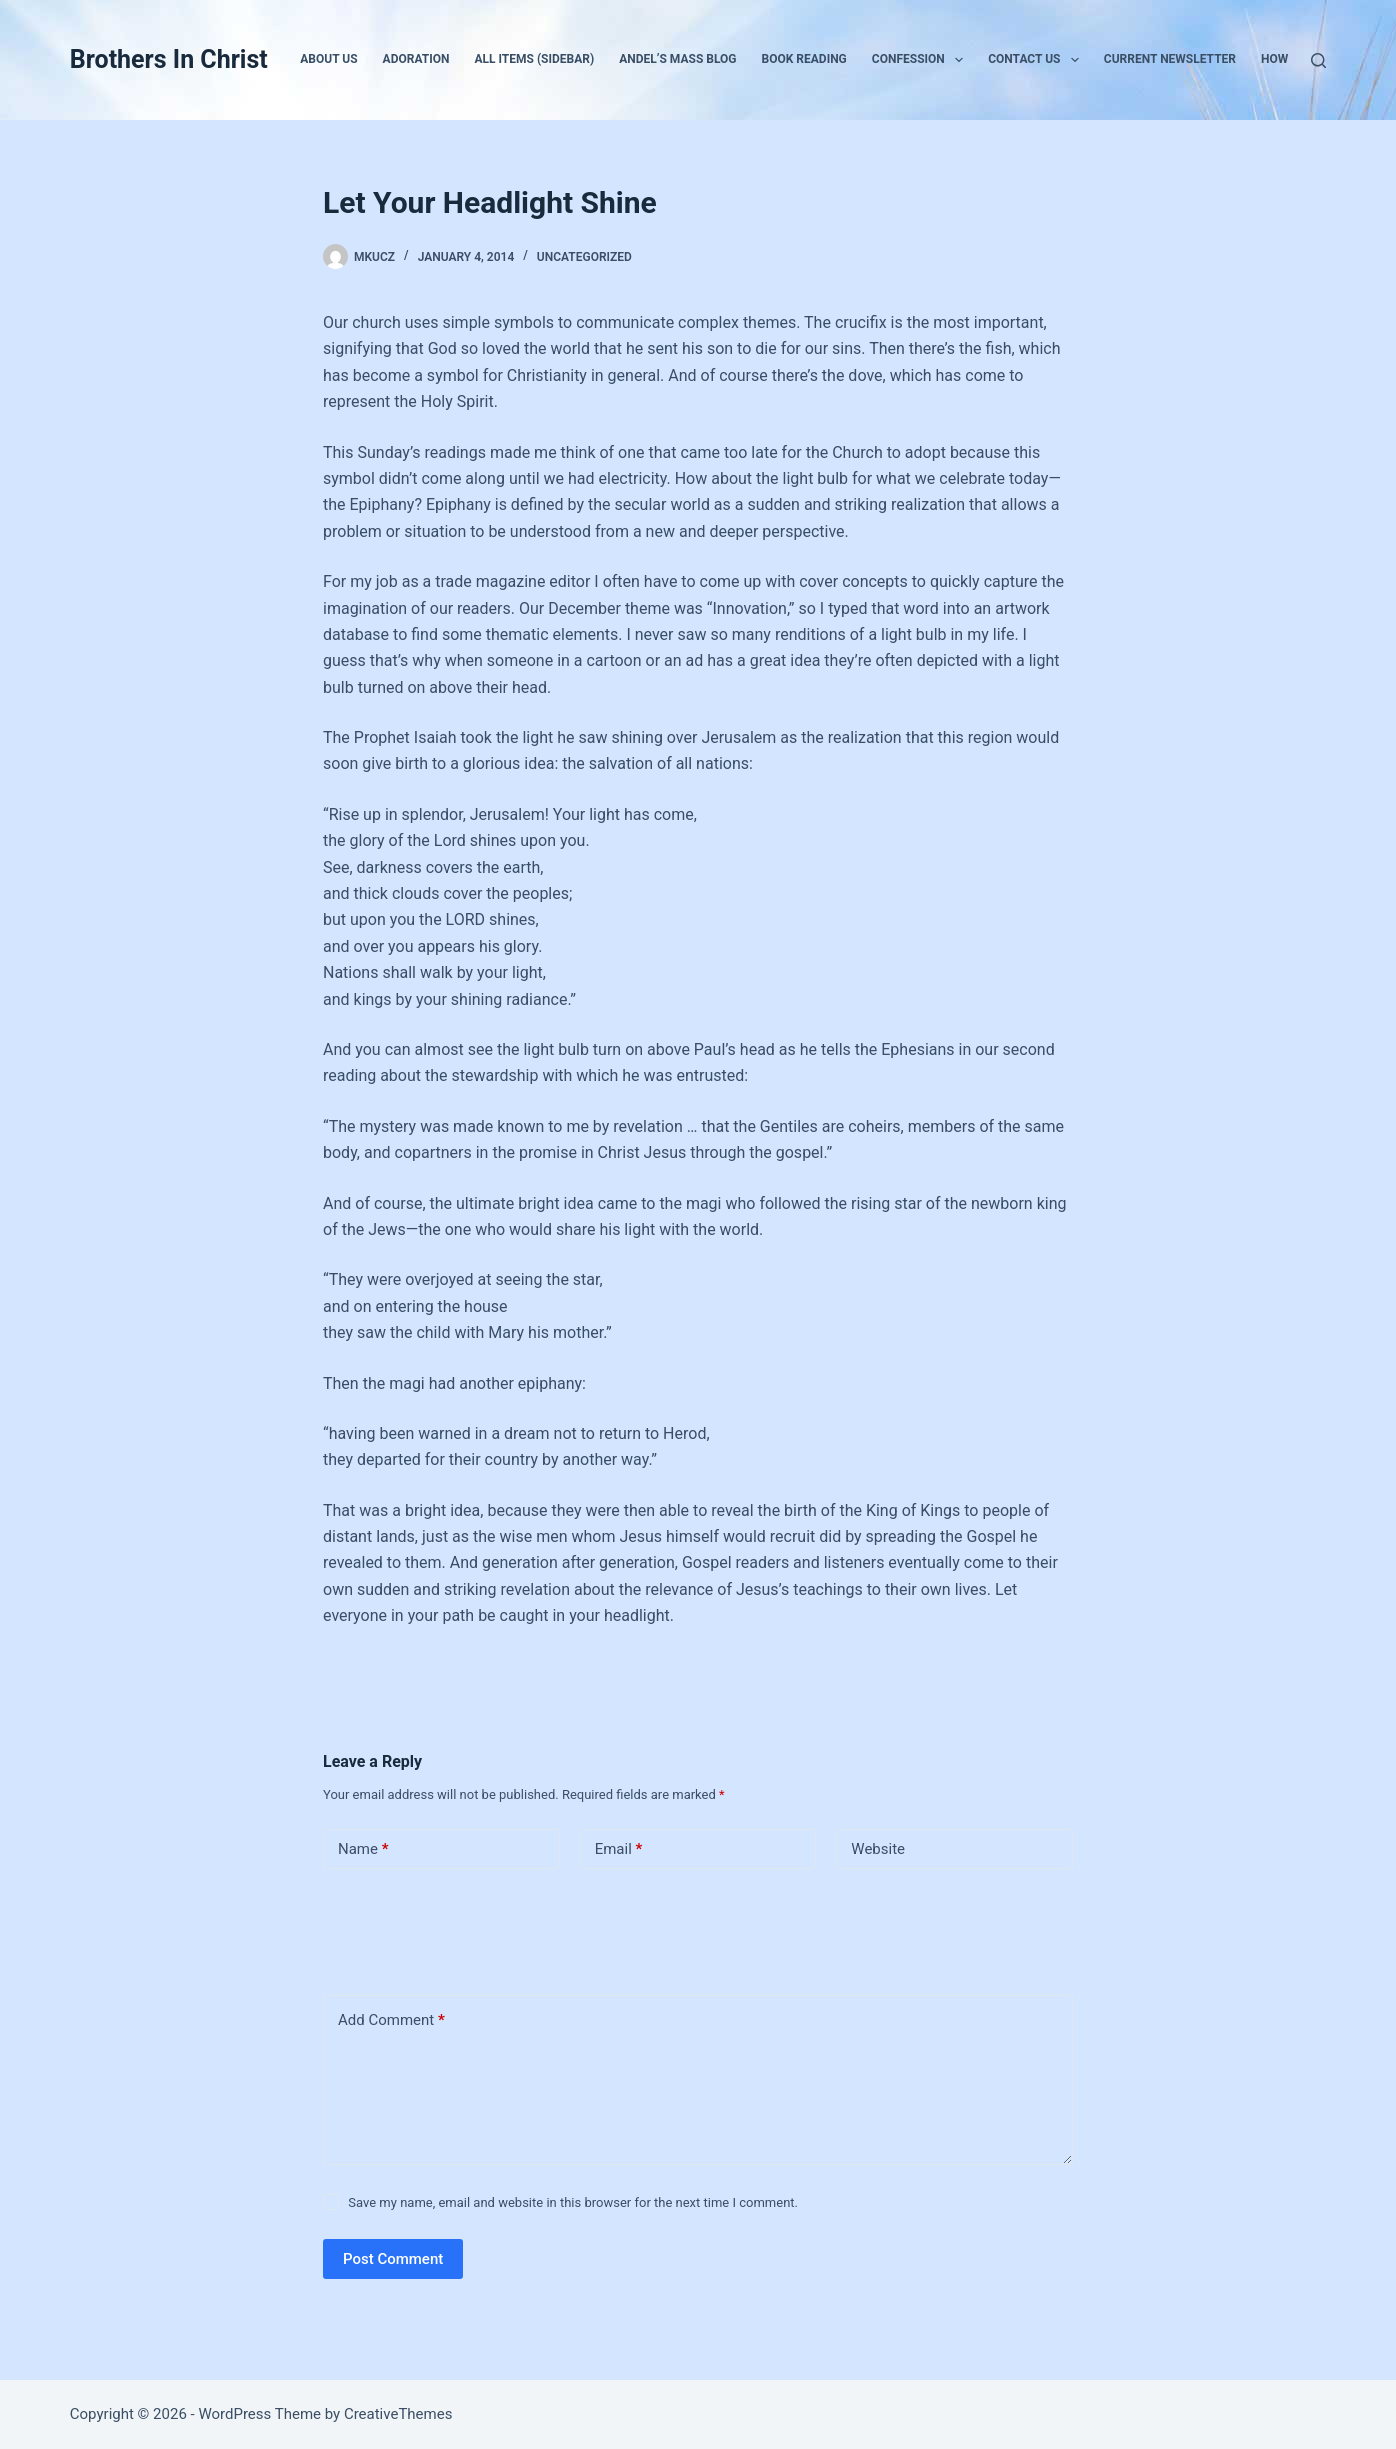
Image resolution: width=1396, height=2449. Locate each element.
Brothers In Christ (169, 59)
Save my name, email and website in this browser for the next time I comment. (573, 2202)
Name (363, 1849)
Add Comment (391, 2020)
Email (619, 1849)
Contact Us (1037, 60)
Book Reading (804, 59)
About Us (328, 59)
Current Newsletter (1170, 59)
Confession (921, 60)
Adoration (416, 59)
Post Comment (393, 2259)
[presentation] (460, 1928)
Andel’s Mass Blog (677, 59)
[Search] (1318, 60)
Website (878, 1849)
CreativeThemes (398, 2414)
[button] (959, 60)
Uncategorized (584, 257)
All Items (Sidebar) (534, 59)
